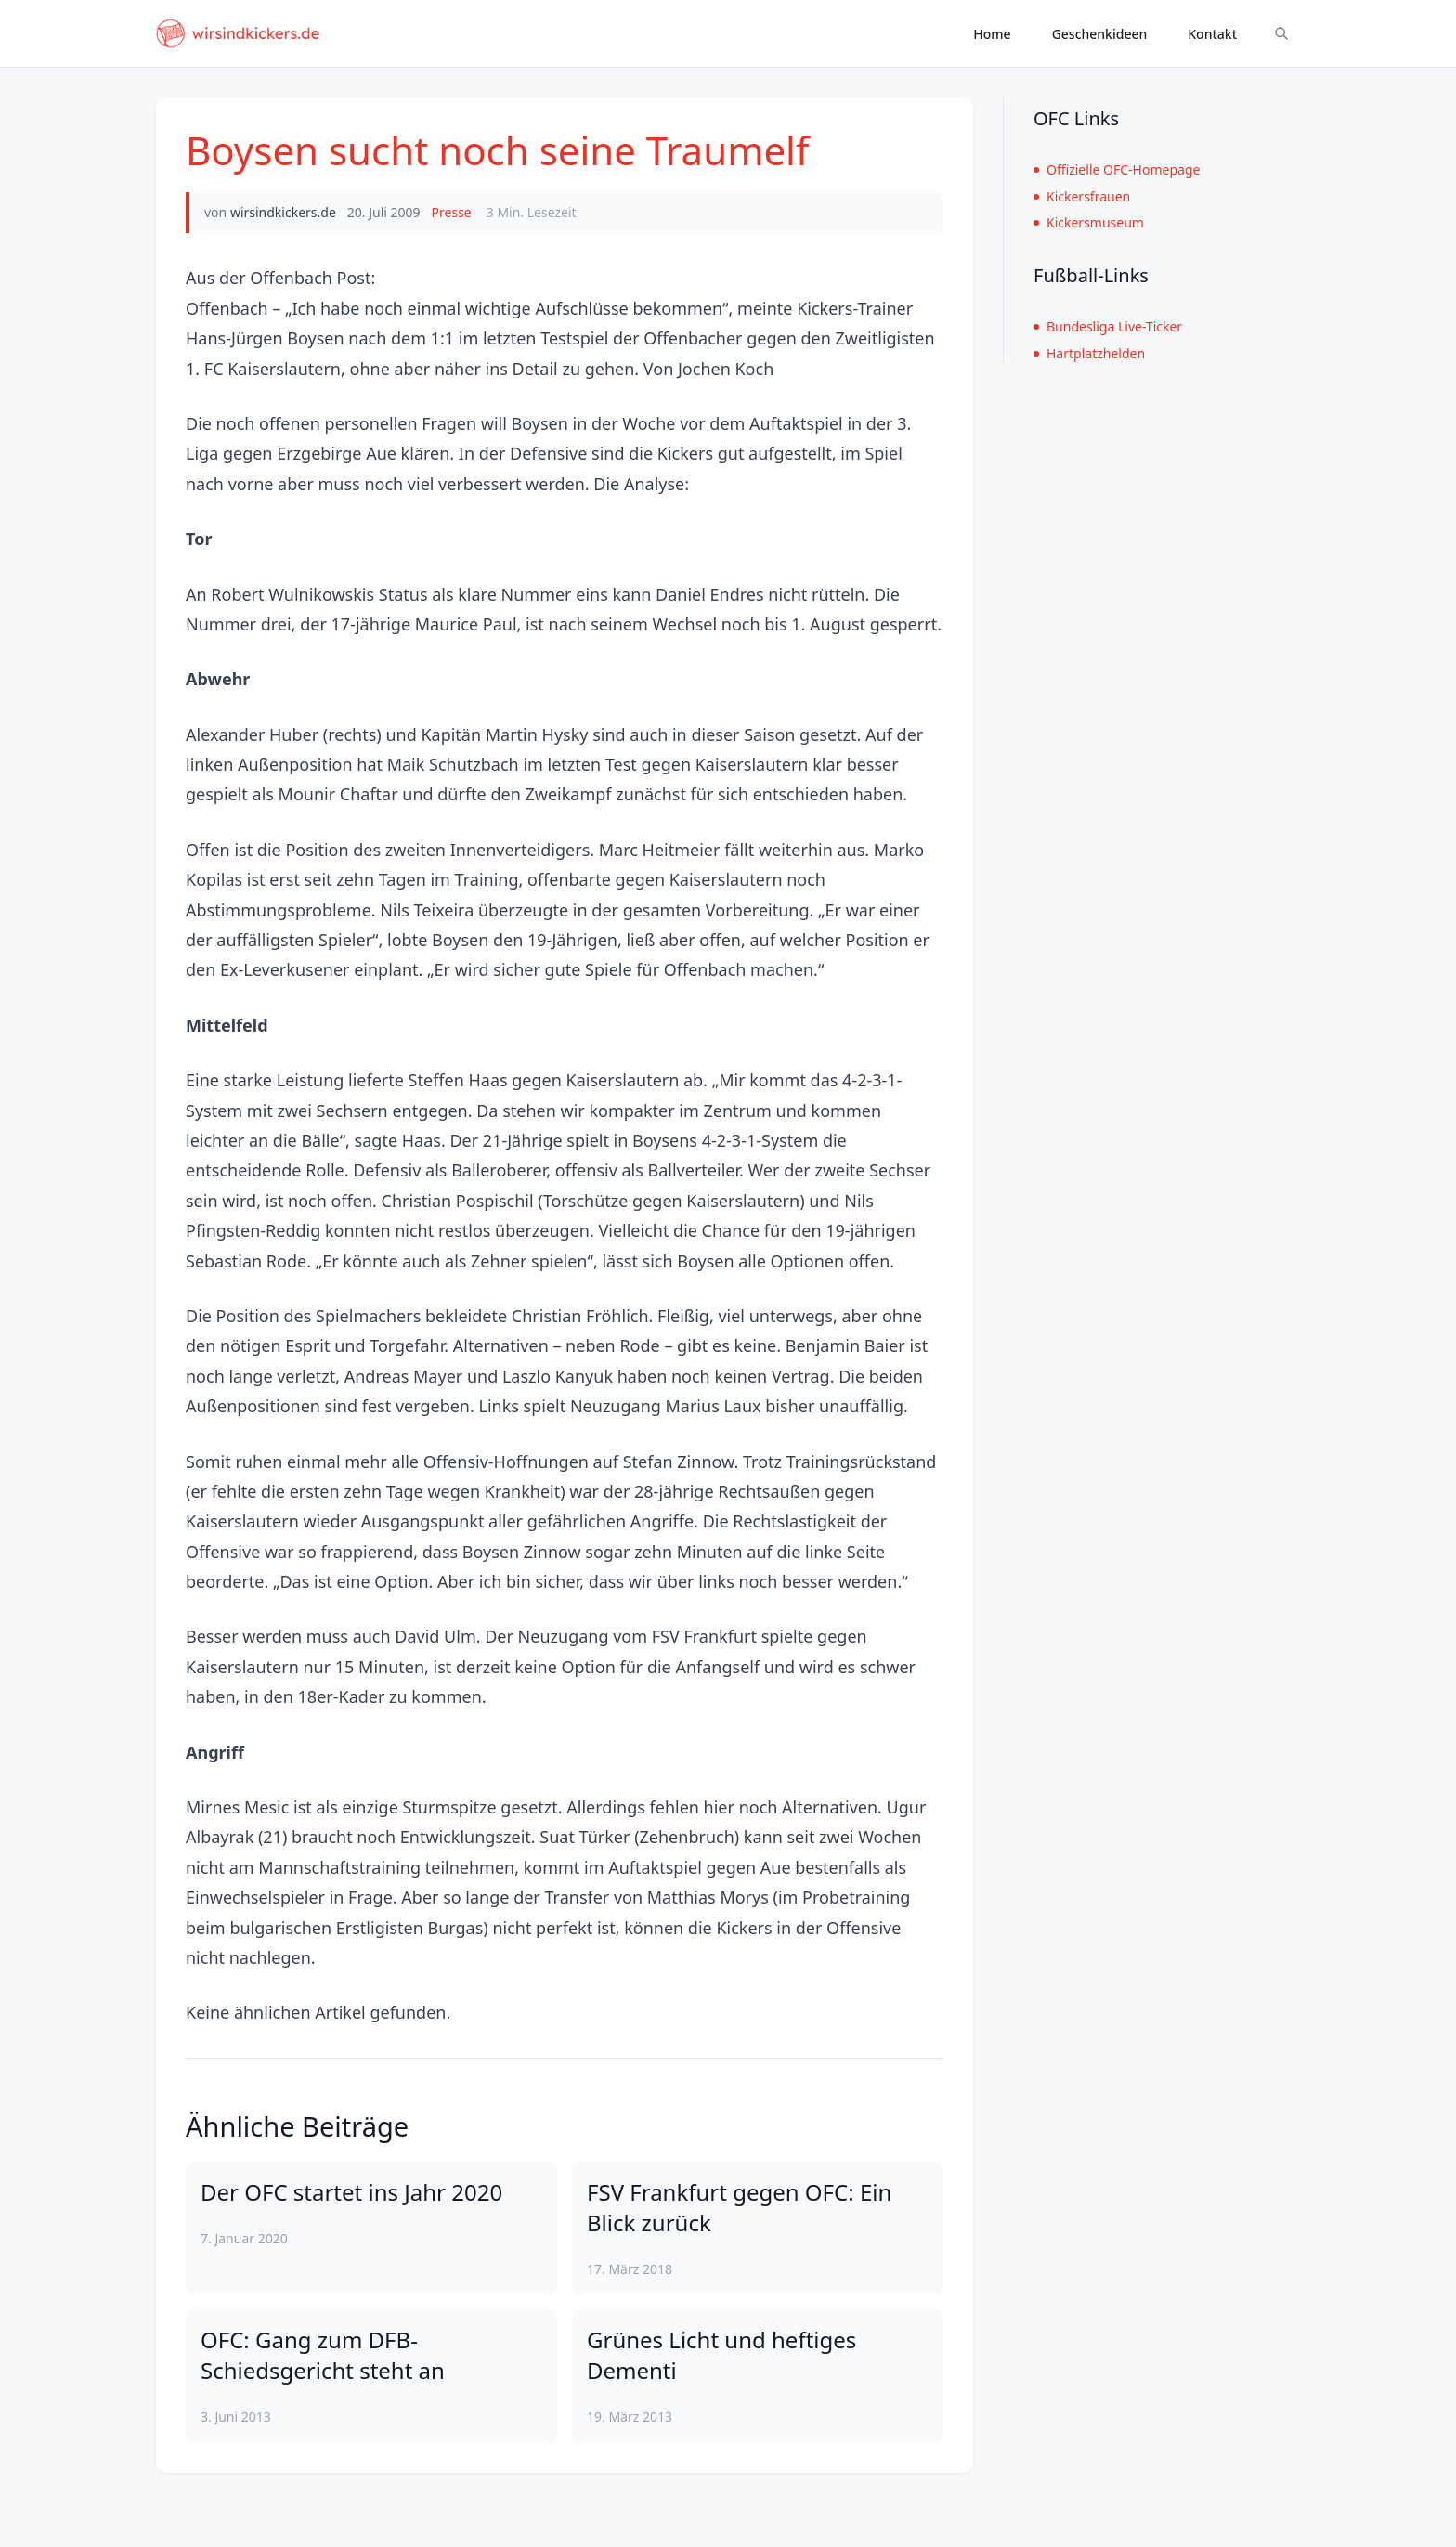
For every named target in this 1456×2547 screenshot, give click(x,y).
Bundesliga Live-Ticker (1108, 326)
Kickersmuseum (1089, 222)
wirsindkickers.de (283, 212)
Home (991, 34)
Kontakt (1212, 34)
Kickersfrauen (1082, 196)
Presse (452, 212)
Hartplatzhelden (1089, 353)
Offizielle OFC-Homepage (1117, 169)
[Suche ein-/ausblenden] (1281, 33)
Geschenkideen (1100, 34)
